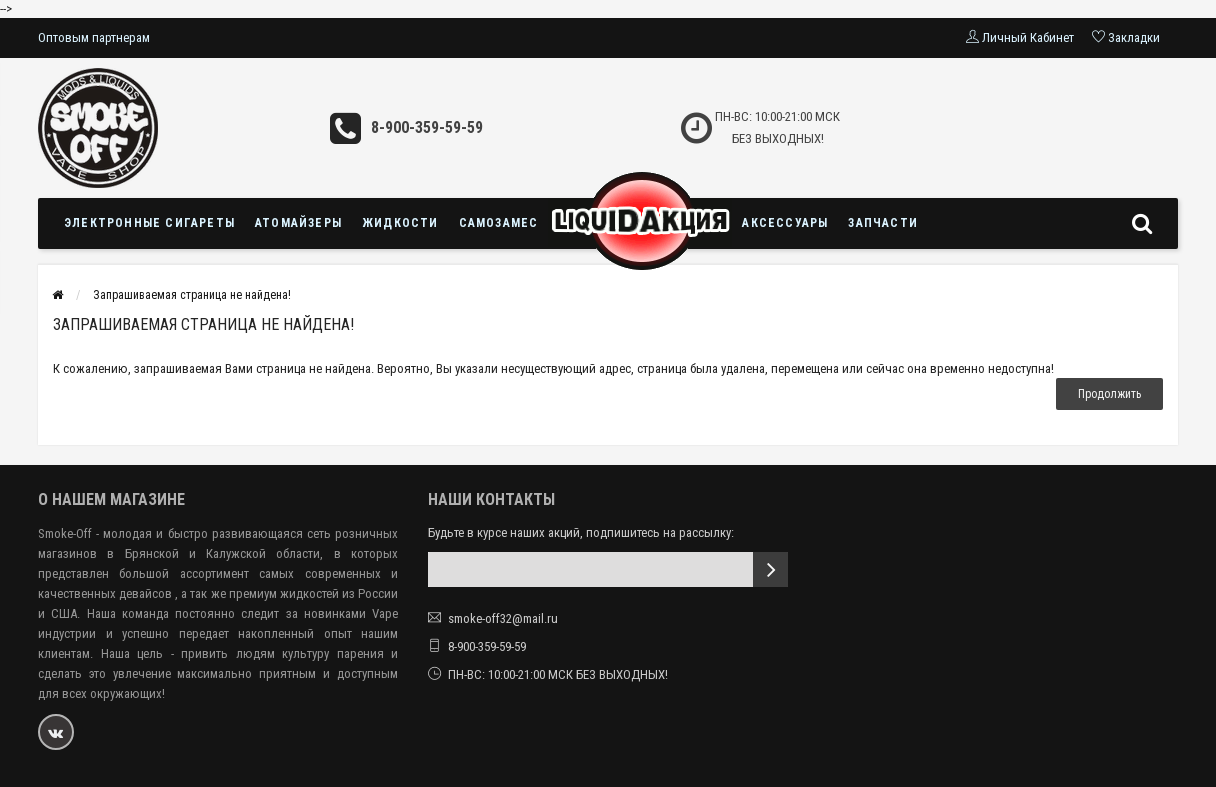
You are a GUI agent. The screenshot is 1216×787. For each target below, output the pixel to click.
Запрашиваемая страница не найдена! (192, 295)
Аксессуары (785, 223)
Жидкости (400, 223)
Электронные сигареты (149, 223)
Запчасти (883, 223)
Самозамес (499, 223)
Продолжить (1109, 394)
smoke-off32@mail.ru (503, 618)
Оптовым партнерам (94, 37)
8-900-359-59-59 (427, 127)
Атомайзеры (298, 223)
